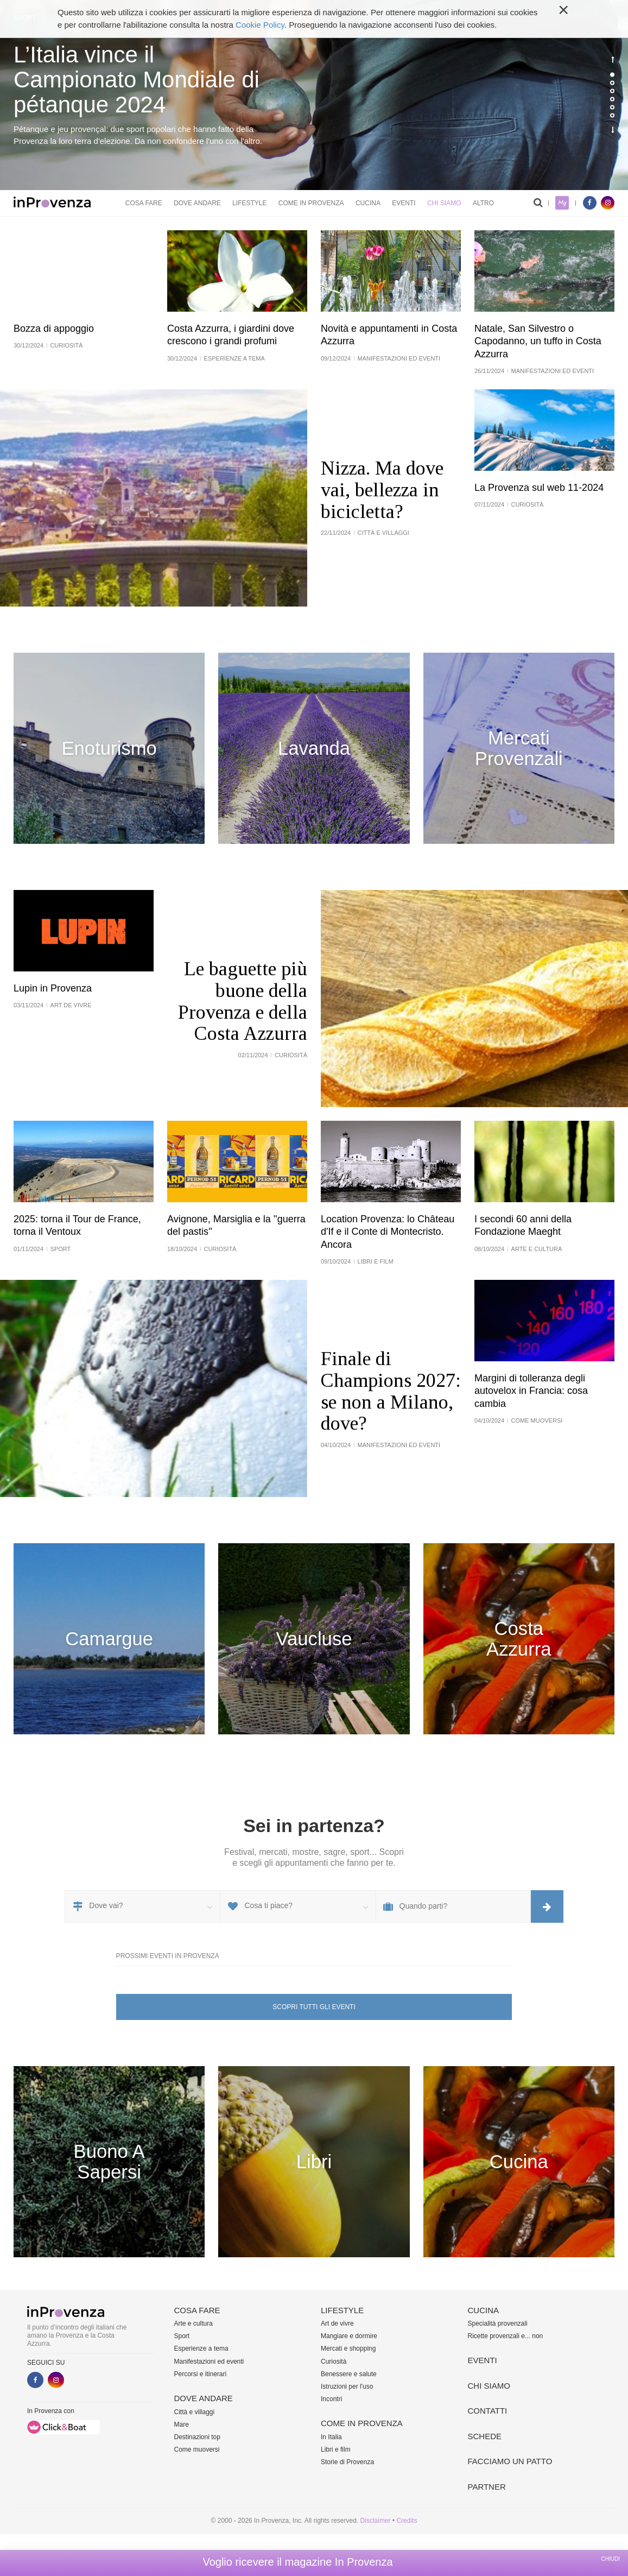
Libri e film (336, 2449)
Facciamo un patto (510, 2461)
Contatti (488, 2410)
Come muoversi (197, 2449)
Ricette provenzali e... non (505, 2336)
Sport (182, 2336)
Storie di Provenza (347, 2462)
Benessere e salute (349, 2374)
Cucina (368, 203)
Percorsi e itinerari (200, 2374)
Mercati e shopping (348, 2348)
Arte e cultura (193, 2323)
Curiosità (333, 2361)
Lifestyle (249, 203)
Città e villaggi (194, 2412)
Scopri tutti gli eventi (313, 2007)
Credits (406, 2520)
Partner (487, 2486)
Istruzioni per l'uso (347, 2386)
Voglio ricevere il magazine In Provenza (297, 2562)
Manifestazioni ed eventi (209, 2361)
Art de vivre (337, 2323)
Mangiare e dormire (349, 2336)
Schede (485, 2436)
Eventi (403, 203)
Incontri (331, 2399)
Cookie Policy (260, 24)
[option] (314, 95)
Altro (483, 203)
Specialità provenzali (498, 2323)
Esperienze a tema (201, 2348)
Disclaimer (375, 2520)
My (562, 203)
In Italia (331, 2437)
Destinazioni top (197, 2437)
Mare (181, 2424)
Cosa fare (143, 203)
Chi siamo (444, 203)
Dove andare (197, 203)
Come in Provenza (311, 203)
